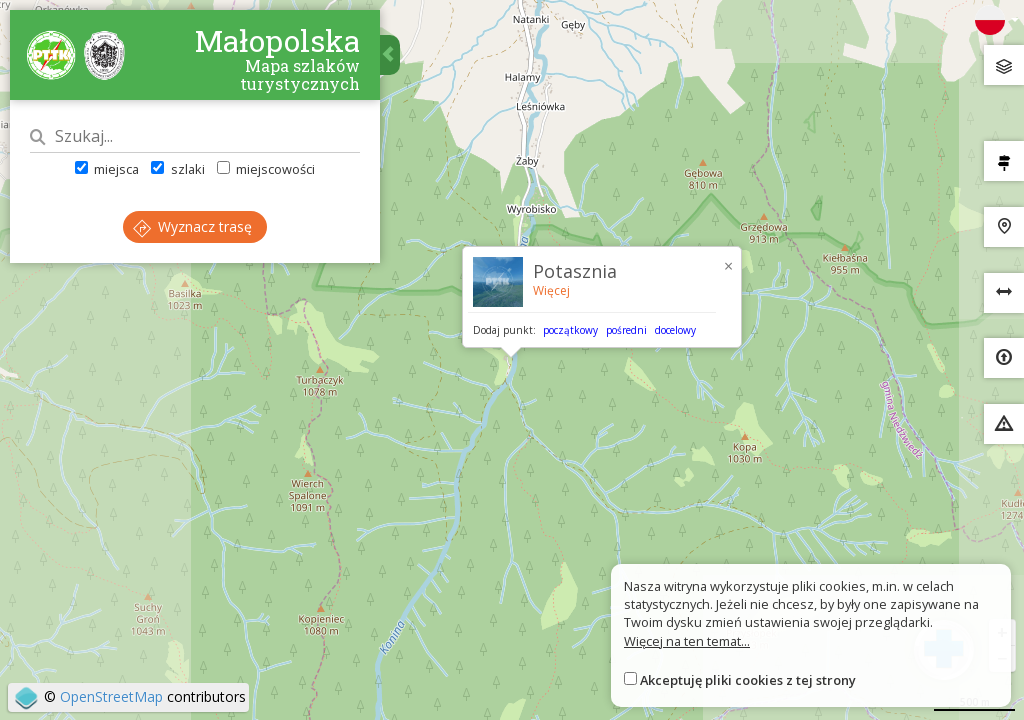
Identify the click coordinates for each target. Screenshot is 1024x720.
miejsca (107, 169)
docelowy (675, 330)
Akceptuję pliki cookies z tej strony (748, 680)
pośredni (626, 330)
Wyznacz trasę (192, 226)
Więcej (551, 290)
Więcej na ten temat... (687, 641)
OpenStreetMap (111, 696)
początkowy (570, 330)
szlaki (177, 169)
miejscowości (266, 169)
